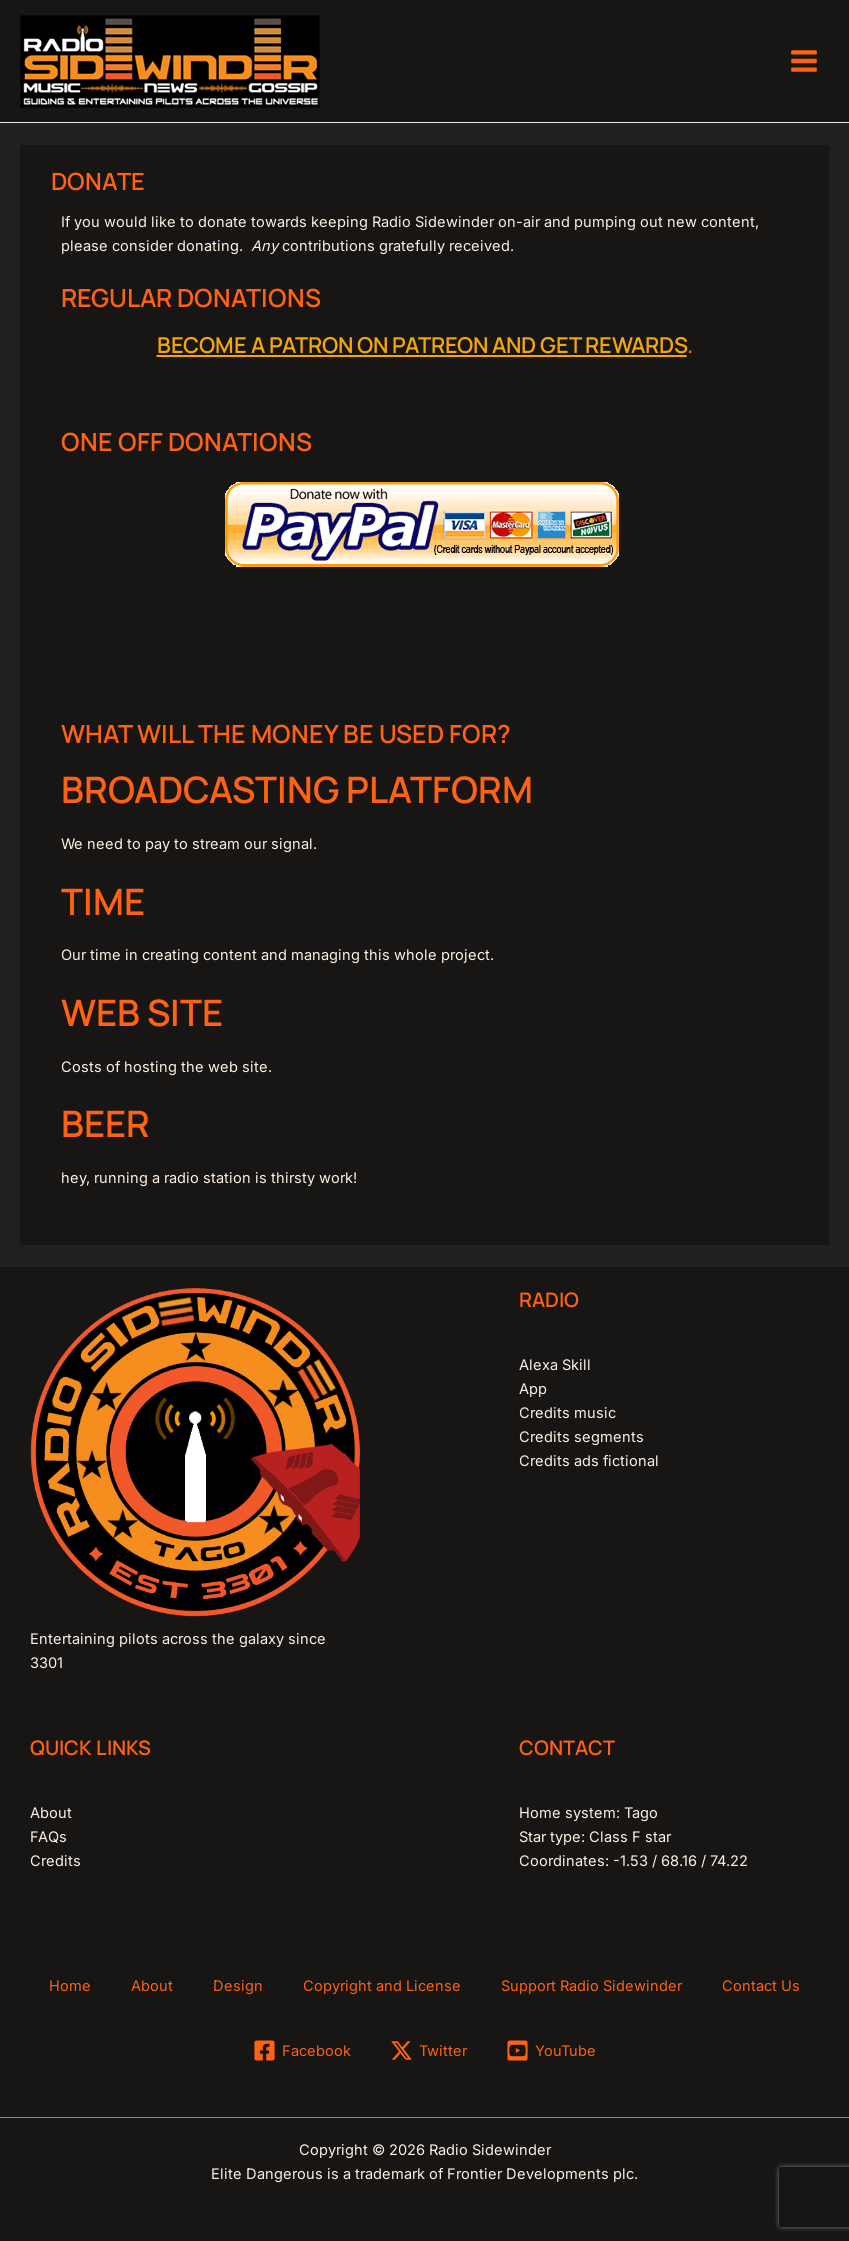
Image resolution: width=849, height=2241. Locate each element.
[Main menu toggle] (804, 61)
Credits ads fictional (589, 1461)
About (51, 1813)
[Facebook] (303, 2050)
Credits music (567, 1413)
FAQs (48, 1837)
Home (70, 1986)
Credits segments (581, 1437)
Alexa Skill (555, 1365)
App (533, 1389)
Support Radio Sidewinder (591, 1986)
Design (238, 1986)
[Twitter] (428, 2050)
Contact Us (761, 1986)
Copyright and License (382, 1986)
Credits (55, 1861)
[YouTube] (551, 2050)
